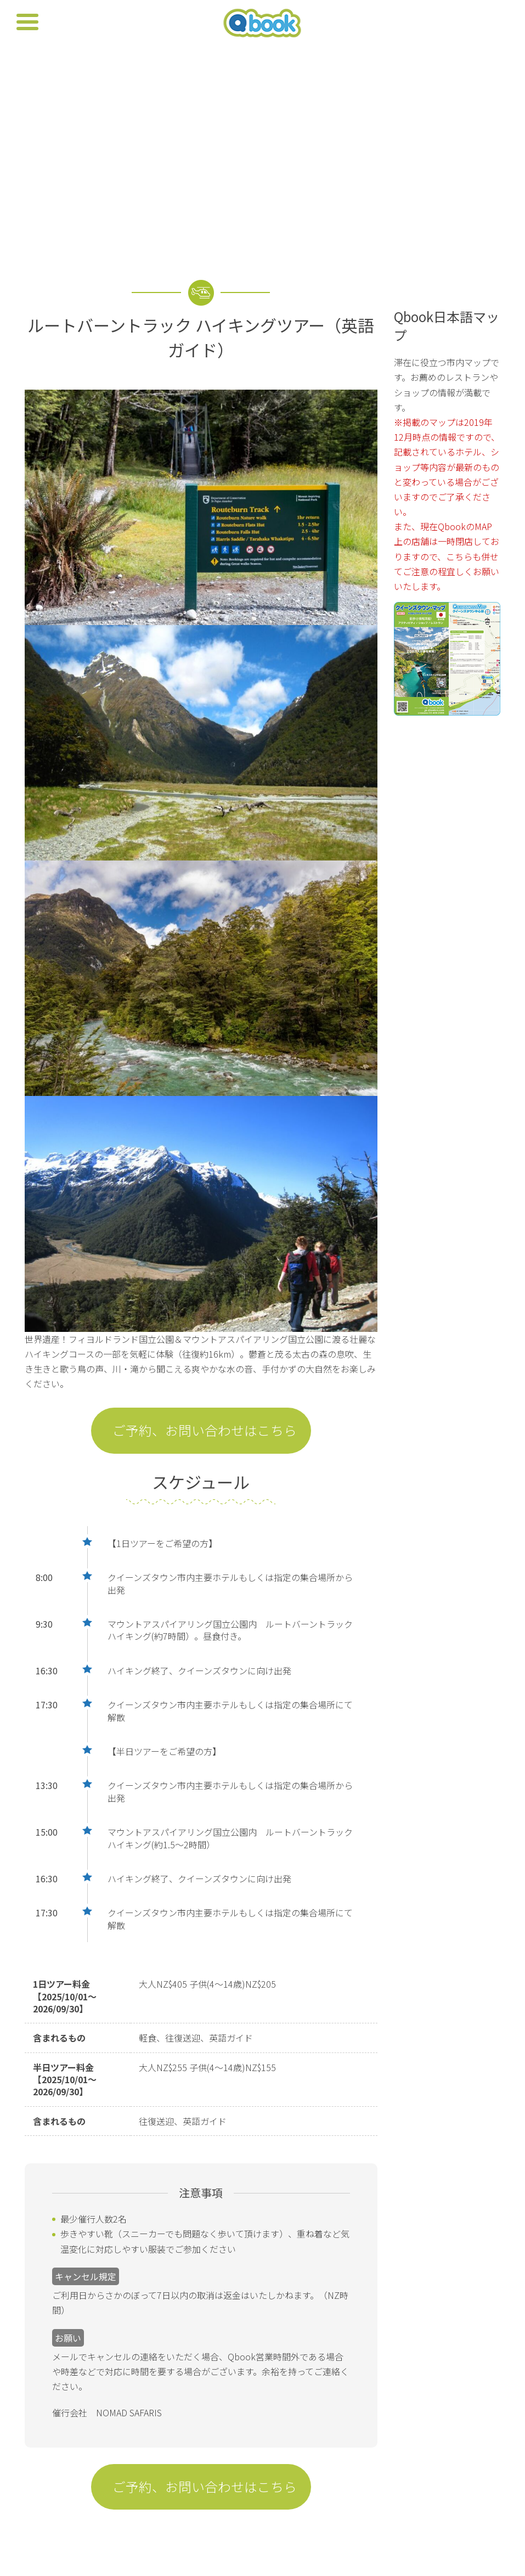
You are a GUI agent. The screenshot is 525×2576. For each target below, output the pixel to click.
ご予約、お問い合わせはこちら (205, 1430)
